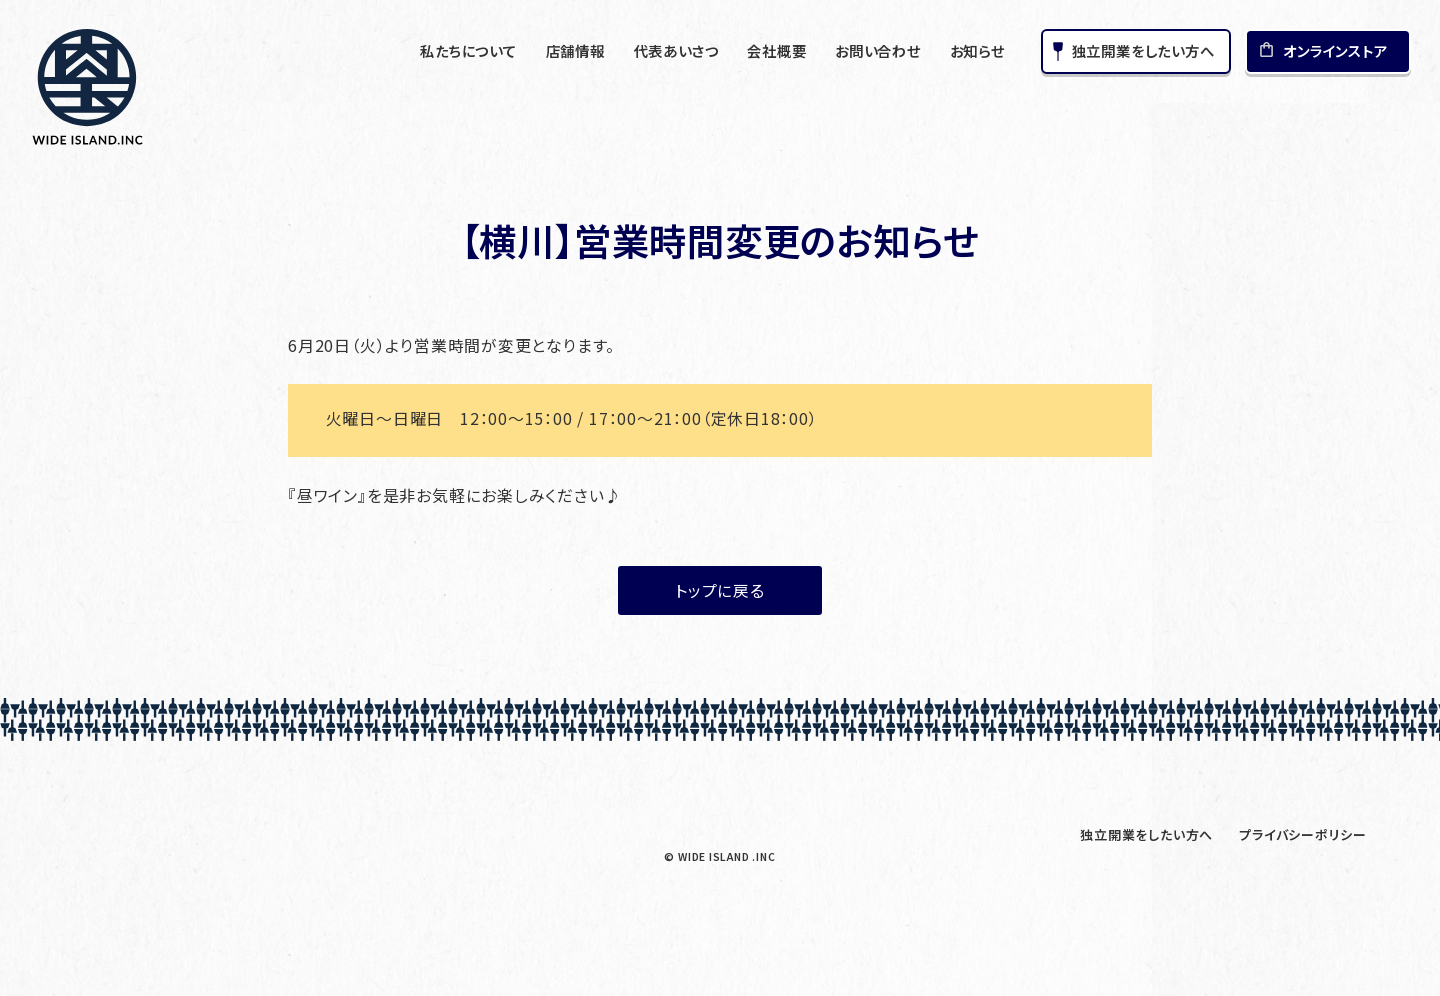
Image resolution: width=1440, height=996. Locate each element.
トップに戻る (720, 590)
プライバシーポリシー (1303, 834)
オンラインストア (1335, 50)
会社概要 (776, 50)
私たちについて (468, 50)
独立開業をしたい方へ (1143, 50)
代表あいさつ (676, 50)
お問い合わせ (878, 50)
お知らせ (977, 50)
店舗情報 (575, 50)
